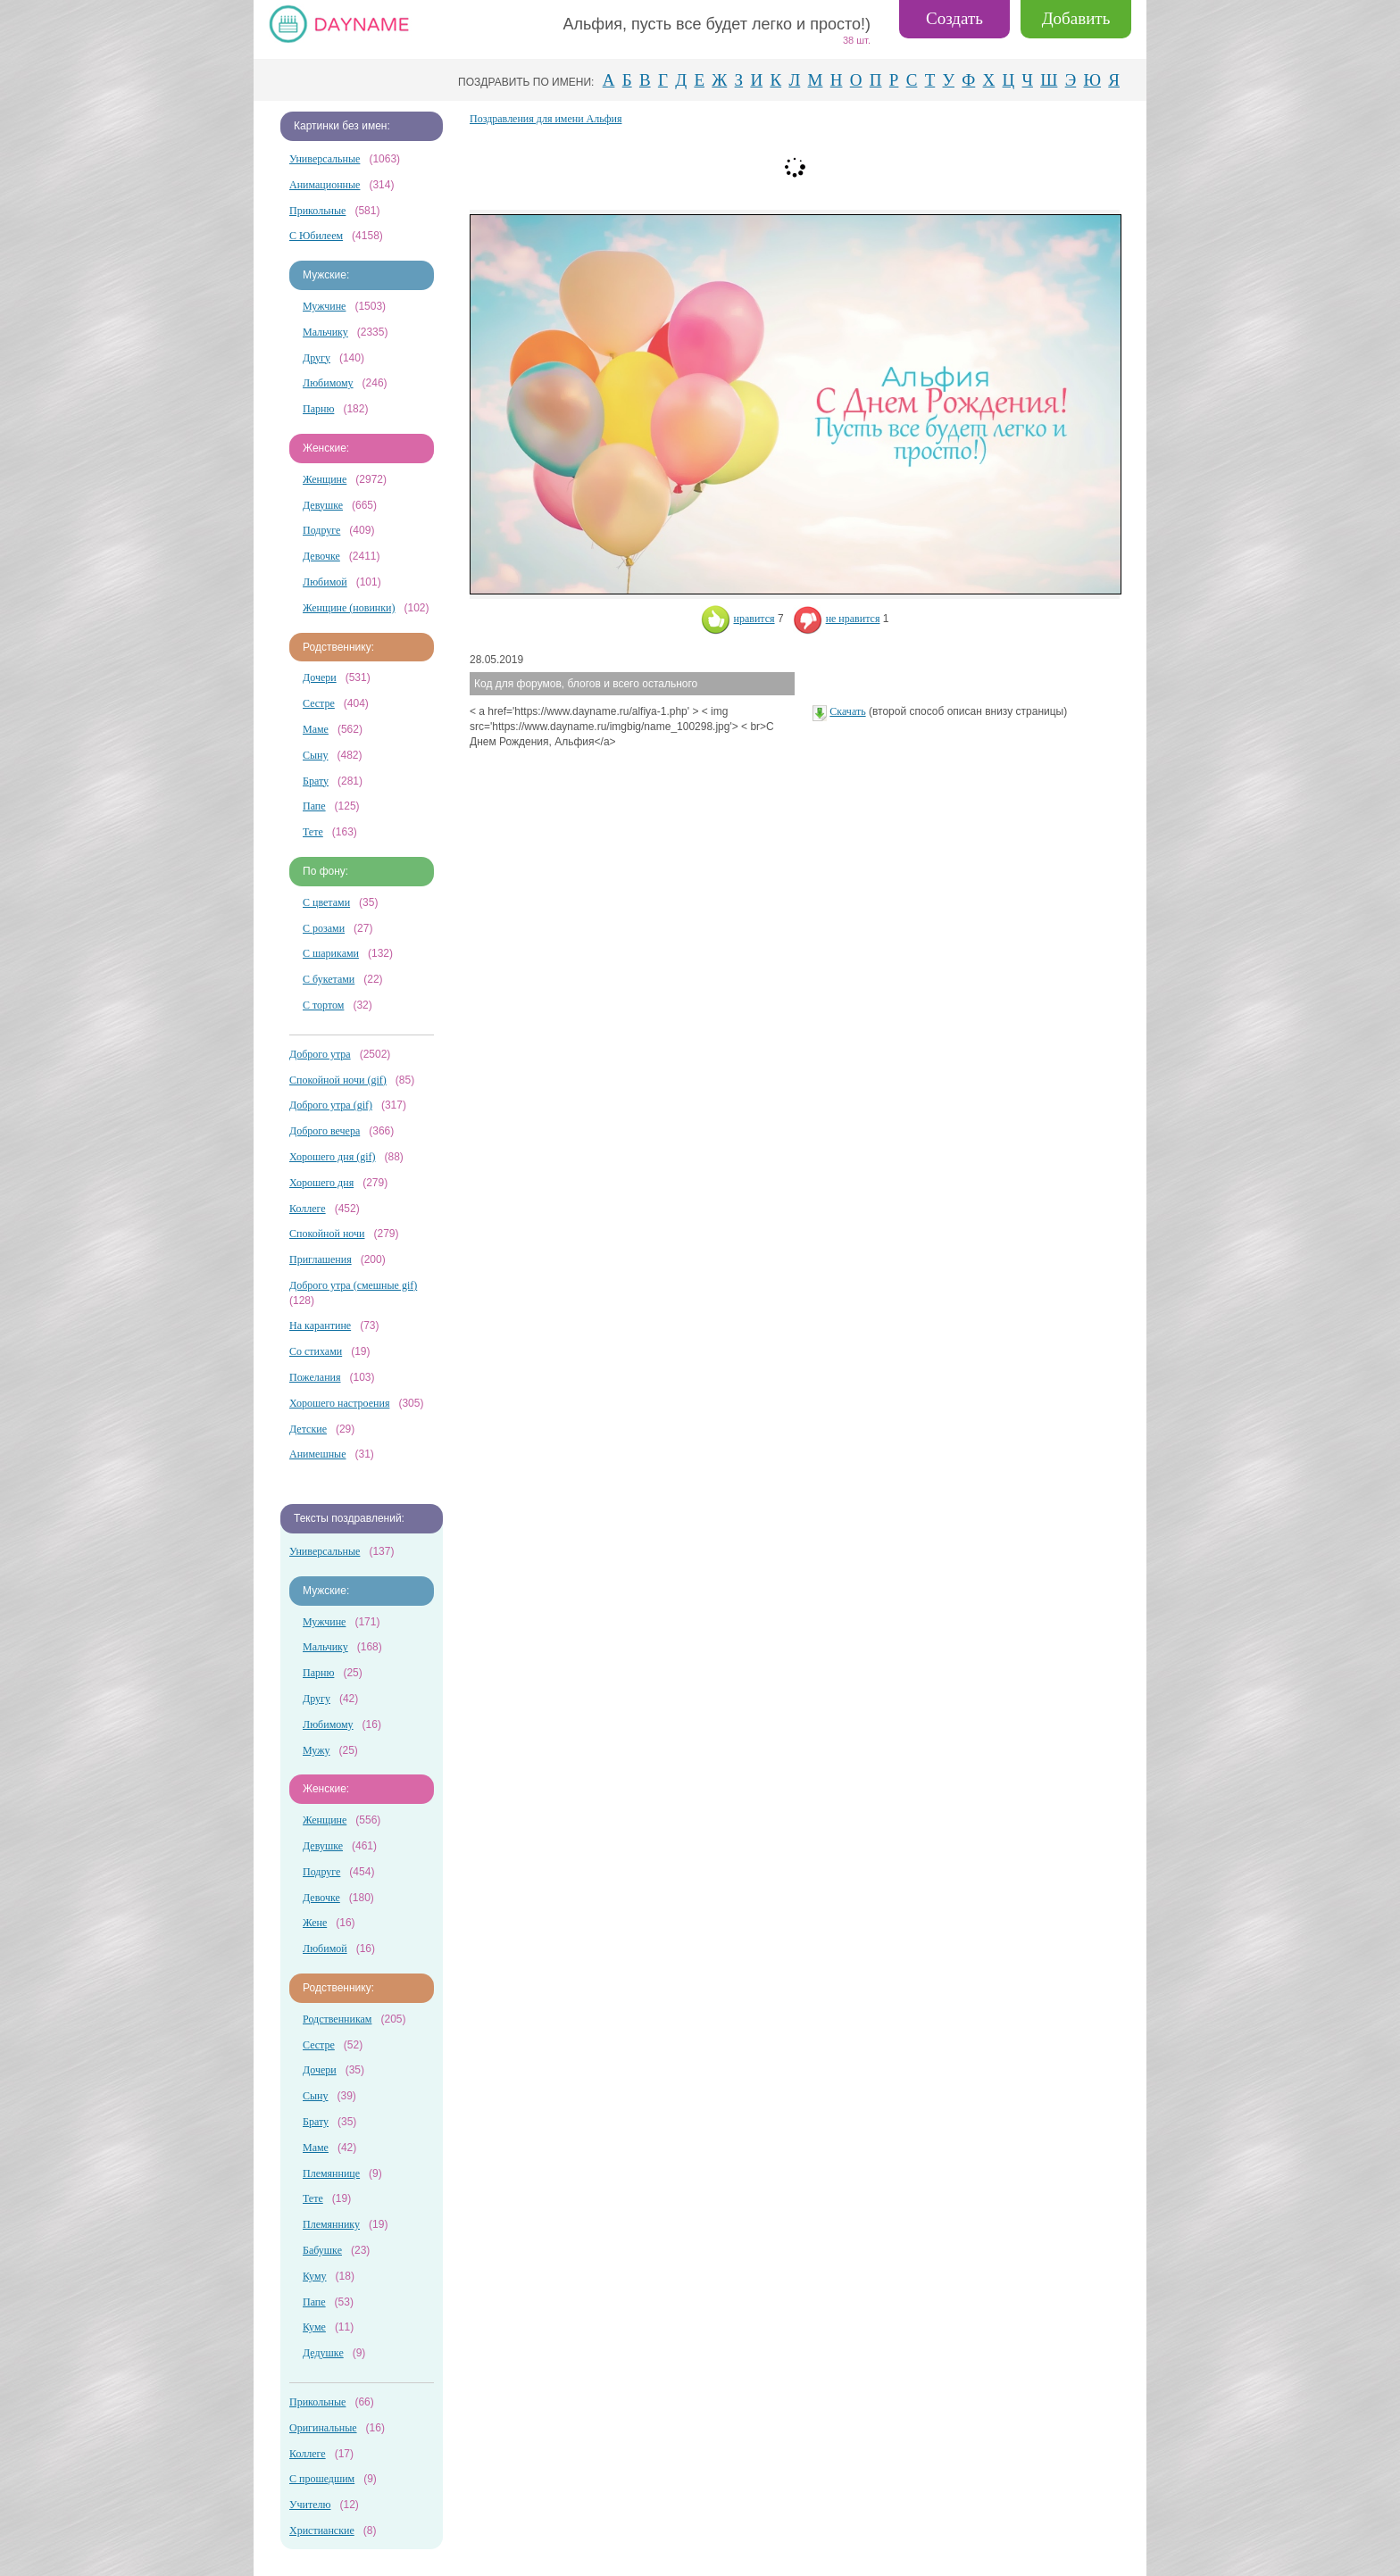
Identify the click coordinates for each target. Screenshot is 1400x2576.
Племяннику (331, 2224)
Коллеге (307, 1208)
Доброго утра (320, 1054)
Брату (316, 781)
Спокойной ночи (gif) (338, 1080)
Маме (316, 729)
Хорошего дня (321, 1182)
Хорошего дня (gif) (332, 1157)
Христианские (321, 2530)
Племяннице (331, 2173)
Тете (313, 832)
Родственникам (337, 2019)
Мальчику (325, 332)
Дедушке (323, 2353)
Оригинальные (323, 2428)
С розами (324, 928)
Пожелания (315, 1377)
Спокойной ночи (326, 1233)
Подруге (321, 530)
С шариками (331, 953)
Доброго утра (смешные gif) (353, 1285)
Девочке (321, 556)
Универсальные (324, 159)
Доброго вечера (324, 1131)
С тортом (323, 1005)
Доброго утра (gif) (330, 1105)
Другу (316, 358)
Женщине (324, 479)
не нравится (836, 618)
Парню (318, 409)
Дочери (320, 677)
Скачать (847, 711)
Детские (308, 1429)
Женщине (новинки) (349, 608)
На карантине (320, 1325)
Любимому (328, 383)
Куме (314, 2327)
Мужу (316, 1750)
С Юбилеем (316, 235)
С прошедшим (321, 2478)
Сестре (319, 703)
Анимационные (324, 185)
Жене (315, 1922)
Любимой (325, 582)
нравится (738, 618)
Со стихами (315, 1351)
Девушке (323, 505)
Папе (314, 806)
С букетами (328, 979)
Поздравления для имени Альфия (545, 118)
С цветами (326, 902)
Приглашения (320, 1259)
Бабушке (322, 2250)
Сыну (316, 755)
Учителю (309, 2504)
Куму (315, 2276)
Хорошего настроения (339, 1403)
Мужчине (324, 306)
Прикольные (317, 210)
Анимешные (317, 1454)
